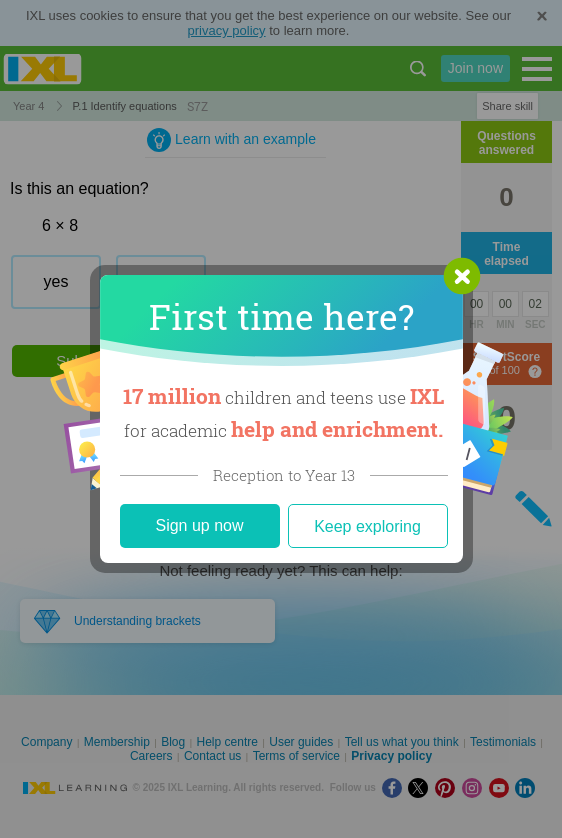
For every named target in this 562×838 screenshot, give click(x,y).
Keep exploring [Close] (367, 526)
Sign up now (199, 525)
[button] (462, 276)
